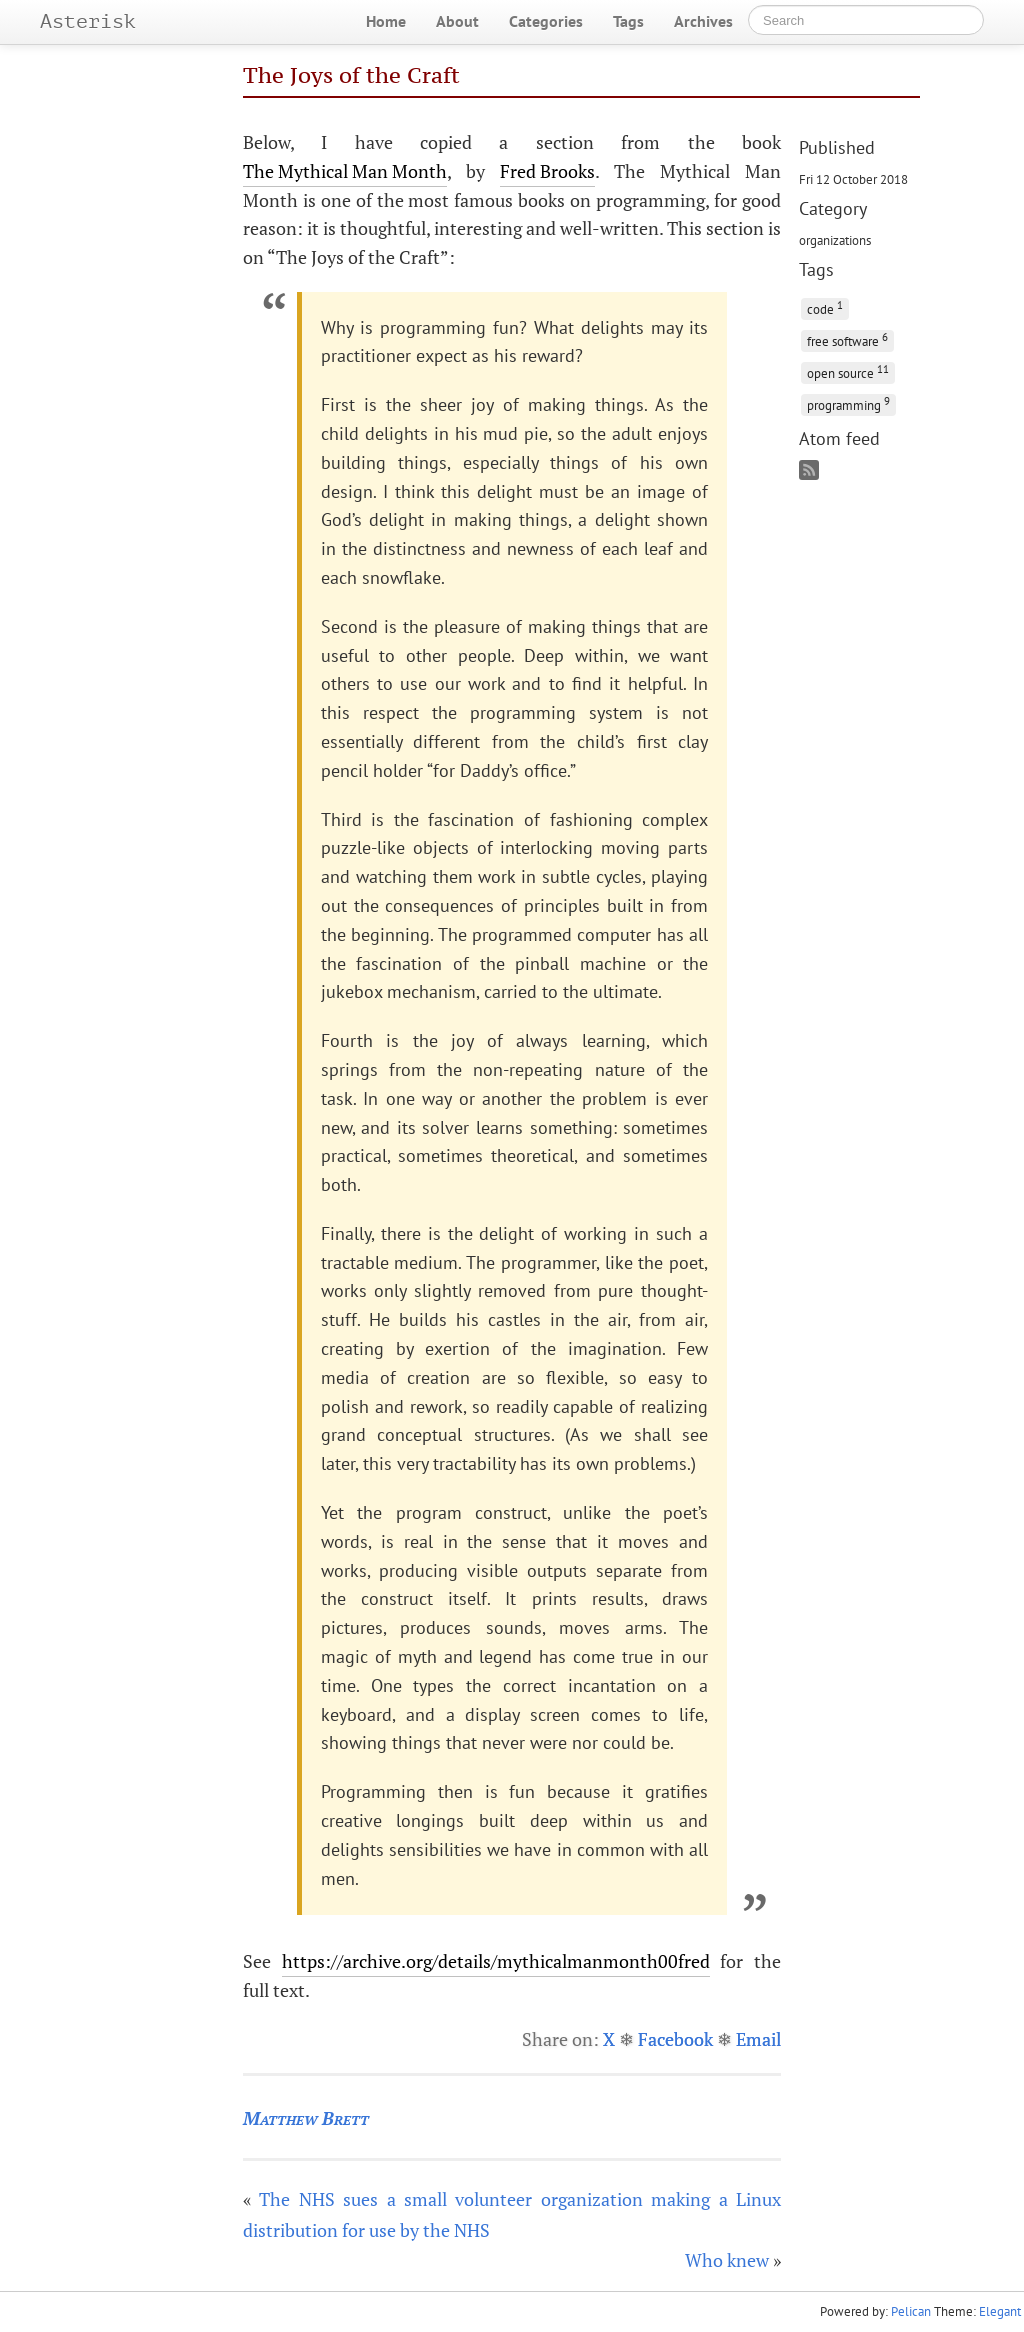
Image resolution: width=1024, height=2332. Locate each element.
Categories (546, 21)
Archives (703, 21)
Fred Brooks (547, 171)
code (825, 307)
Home (386, 21)
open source (848, 371)
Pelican (911, 2311)
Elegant (1000, 2311)
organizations (835, 240)
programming (848, 403)
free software (847, 339)
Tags (628, 21)
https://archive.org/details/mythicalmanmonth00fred (496, 1961)
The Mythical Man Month (345, 171)
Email (758, 2039)
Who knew (727, 2260)
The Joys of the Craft (351, 75)
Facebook (675, 2039)
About (457, 21)
